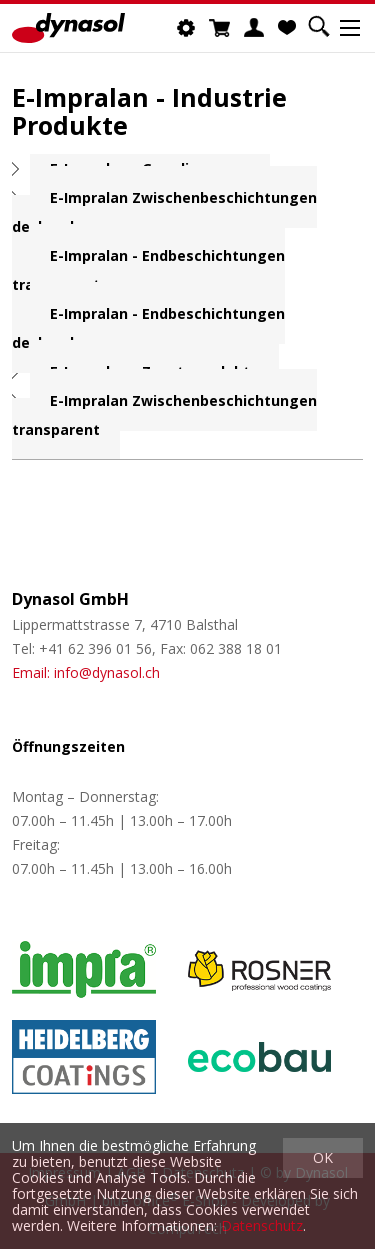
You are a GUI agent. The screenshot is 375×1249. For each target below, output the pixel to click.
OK (323, 1157)
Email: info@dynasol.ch (86, 672)
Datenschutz (262, 1225)
